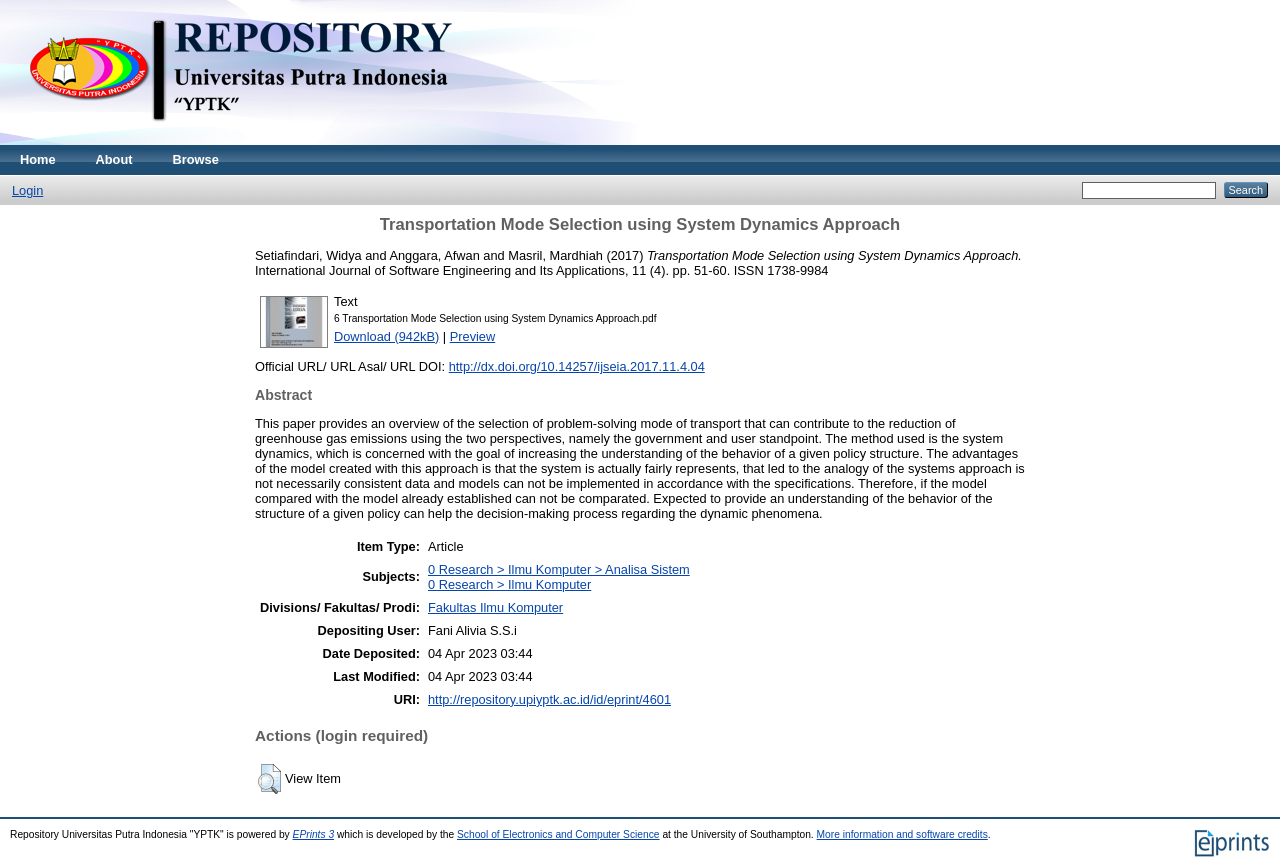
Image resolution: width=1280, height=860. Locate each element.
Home (38, 159)
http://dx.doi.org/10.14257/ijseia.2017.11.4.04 (577, 366)
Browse (196, 159)
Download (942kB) (386, 336)
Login (27, 190)
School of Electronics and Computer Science (558, 834)
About (114, 159)
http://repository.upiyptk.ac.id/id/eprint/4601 (549, 699)
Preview (473, 336)
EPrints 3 (314, 834)
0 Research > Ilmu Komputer (509, 584)
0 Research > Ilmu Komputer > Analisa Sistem (559, 569)
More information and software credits (902, 834)
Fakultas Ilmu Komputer (495, 607)
